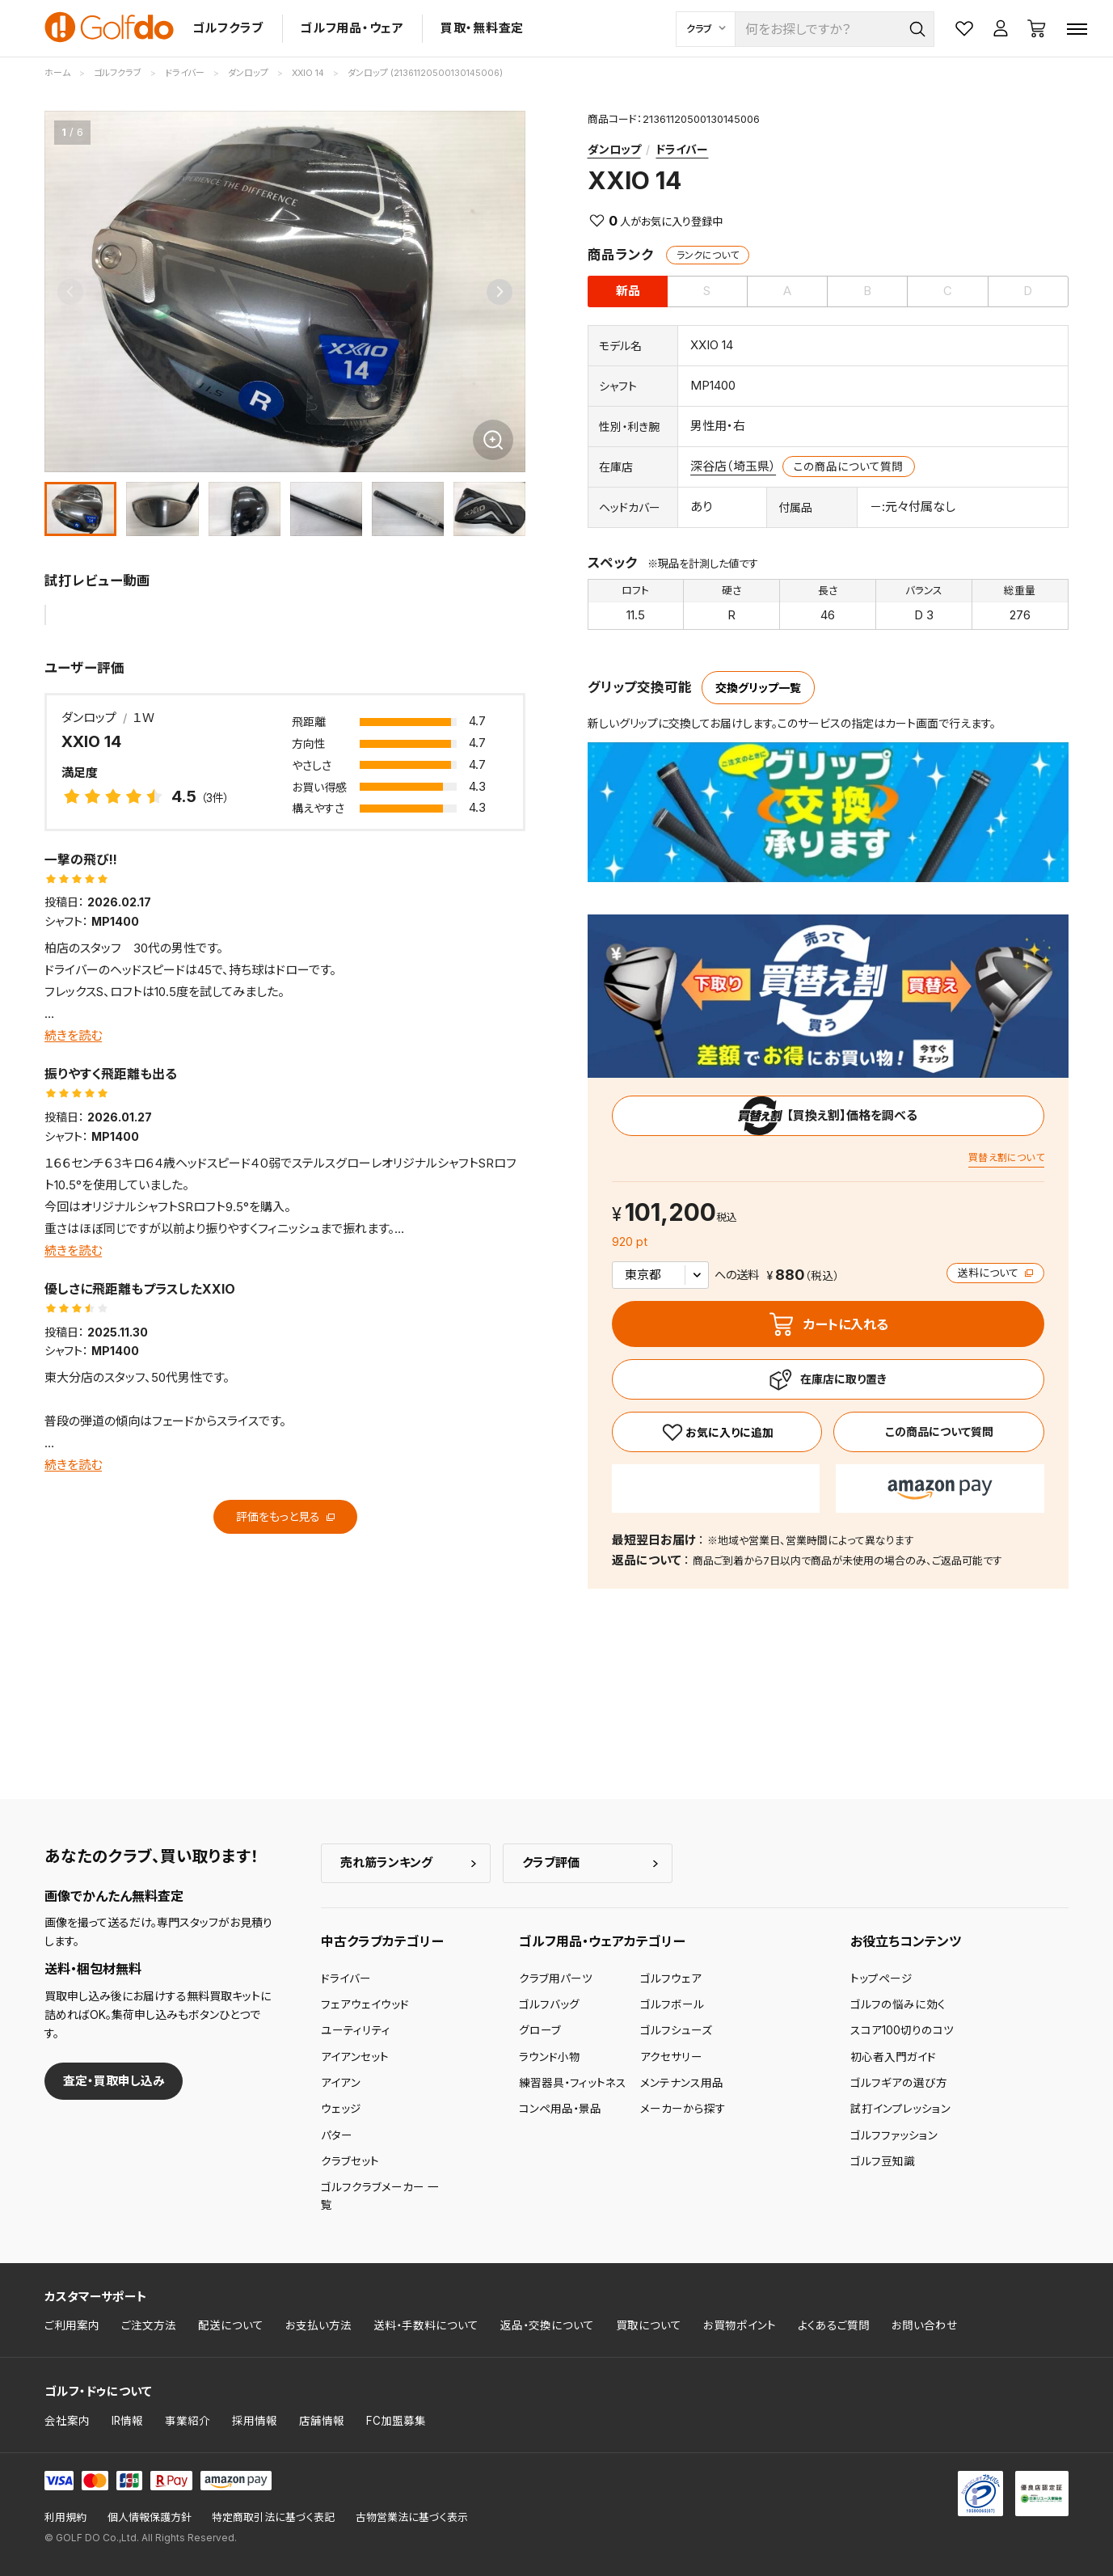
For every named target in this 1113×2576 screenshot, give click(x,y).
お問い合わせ (925, 2325)
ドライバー (682, 149)
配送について (230, 2325)
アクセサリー (671, 2056)
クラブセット (350, 2161)
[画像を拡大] (493, 440)
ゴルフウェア (671, 1978)
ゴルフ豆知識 (882, 2161)
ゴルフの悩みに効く (898, 2004)
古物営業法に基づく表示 (412, 2517)
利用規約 (65, 2517)
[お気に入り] (717, 1432)
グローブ (540, 2030)
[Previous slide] (70, 292)
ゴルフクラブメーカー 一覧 (380, 2196)
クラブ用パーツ (555, 1978)
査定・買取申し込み (114, 2080)
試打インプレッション (900, 2108)
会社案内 (67, 2420)
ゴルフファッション (894, 2135)
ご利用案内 (71, 2325)
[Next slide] (499, 292)
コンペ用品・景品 (560, 2108)
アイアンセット (355, 2056)
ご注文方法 (148, 2325)
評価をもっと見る (285, 1516)
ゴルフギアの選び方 (898, 2082)
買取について (648, 2325)
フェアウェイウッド (365, 2004)
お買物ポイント (739, 2325)
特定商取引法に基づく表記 (273, 2517)
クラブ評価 (551, 1862)
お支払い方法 (318, 2325)
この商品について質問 (848, 466)
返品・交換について (547, 2325)
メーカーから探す (683, 2108)
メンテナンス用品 (681, 2082)
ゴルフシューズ (676, 2030)
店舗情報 (321, 2420)
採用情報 (254, 2420)
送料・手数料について (426, 2325)
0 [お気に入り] (613, 221)
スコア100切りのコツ (902, 2030)
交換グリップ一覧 (758, 688)
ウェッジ (341, 2108)
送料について (995, 1273)
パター (336, 2135)
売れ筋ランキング (386, 1862)
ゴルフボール (672, 2004)
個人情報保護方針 (150, 2517)
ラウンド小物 (549, 2056)
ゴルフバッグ (549, 2004)
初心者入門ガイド (893, 2056)
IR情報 (127, 2420)
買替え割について (1006, 1157)
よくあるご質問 (834, 2325)
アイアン (340, 2082)
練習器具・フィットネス (572, 2082)
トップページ (881, 1978)
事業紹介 (187, 2420)
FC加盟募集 (396, 2420)
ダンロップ (614, 149)
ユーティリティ (355, 2030)
